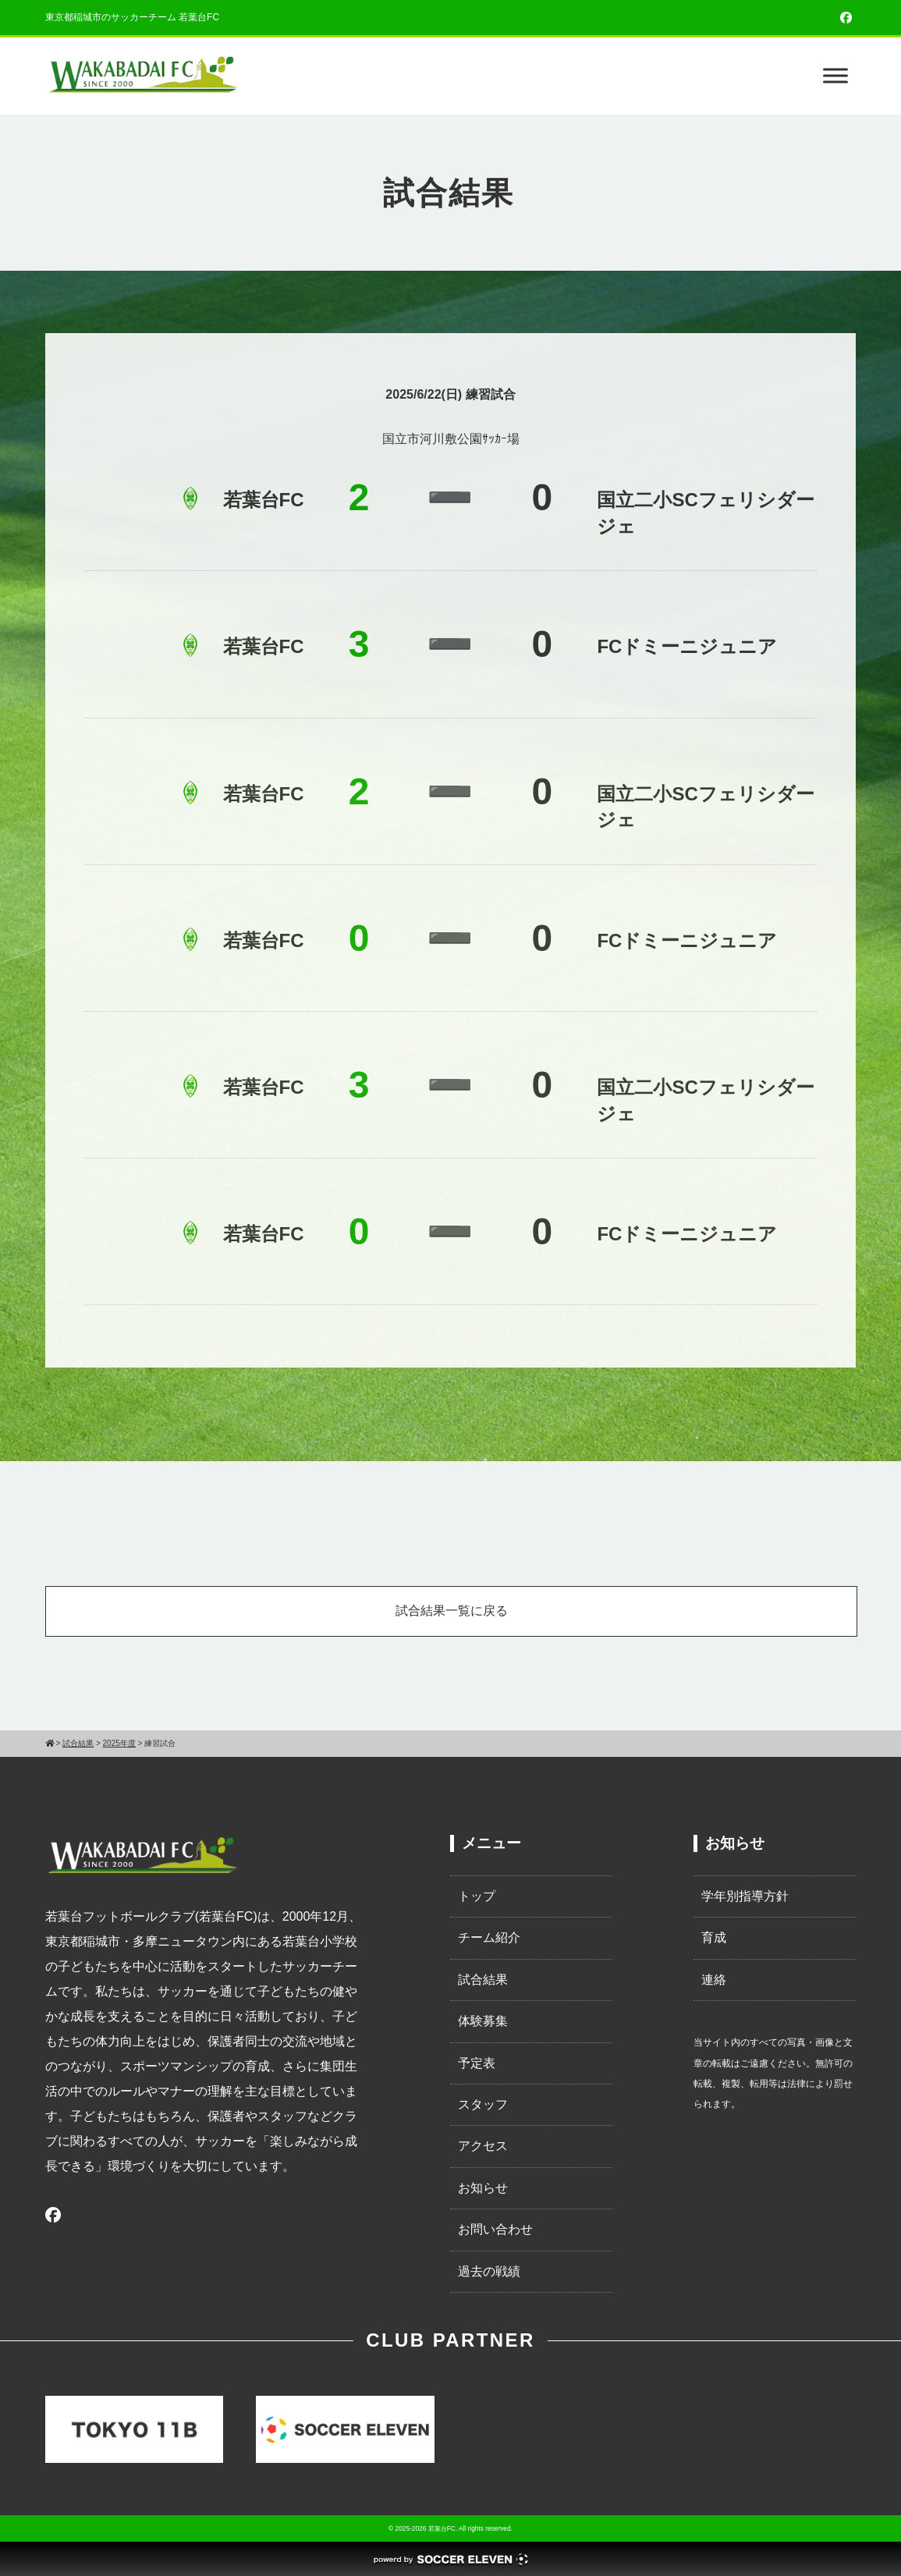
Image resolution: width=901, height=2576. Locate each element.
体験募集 (483, 2021)
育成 (713, 1937)
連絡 (713, 1979)
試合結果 (483, 1979)
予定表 (476, 2063)
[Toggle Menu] (835, 76)
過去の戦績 (489, 2271)
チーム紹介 (489, 1937)
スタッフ (483, 2104)
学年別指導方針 (745, 1896)
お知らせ (483, 2188)
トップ (476, 1896)
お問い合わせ (495, 2229)
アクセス (483, 2145)
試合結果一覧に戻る (452, 1610)
